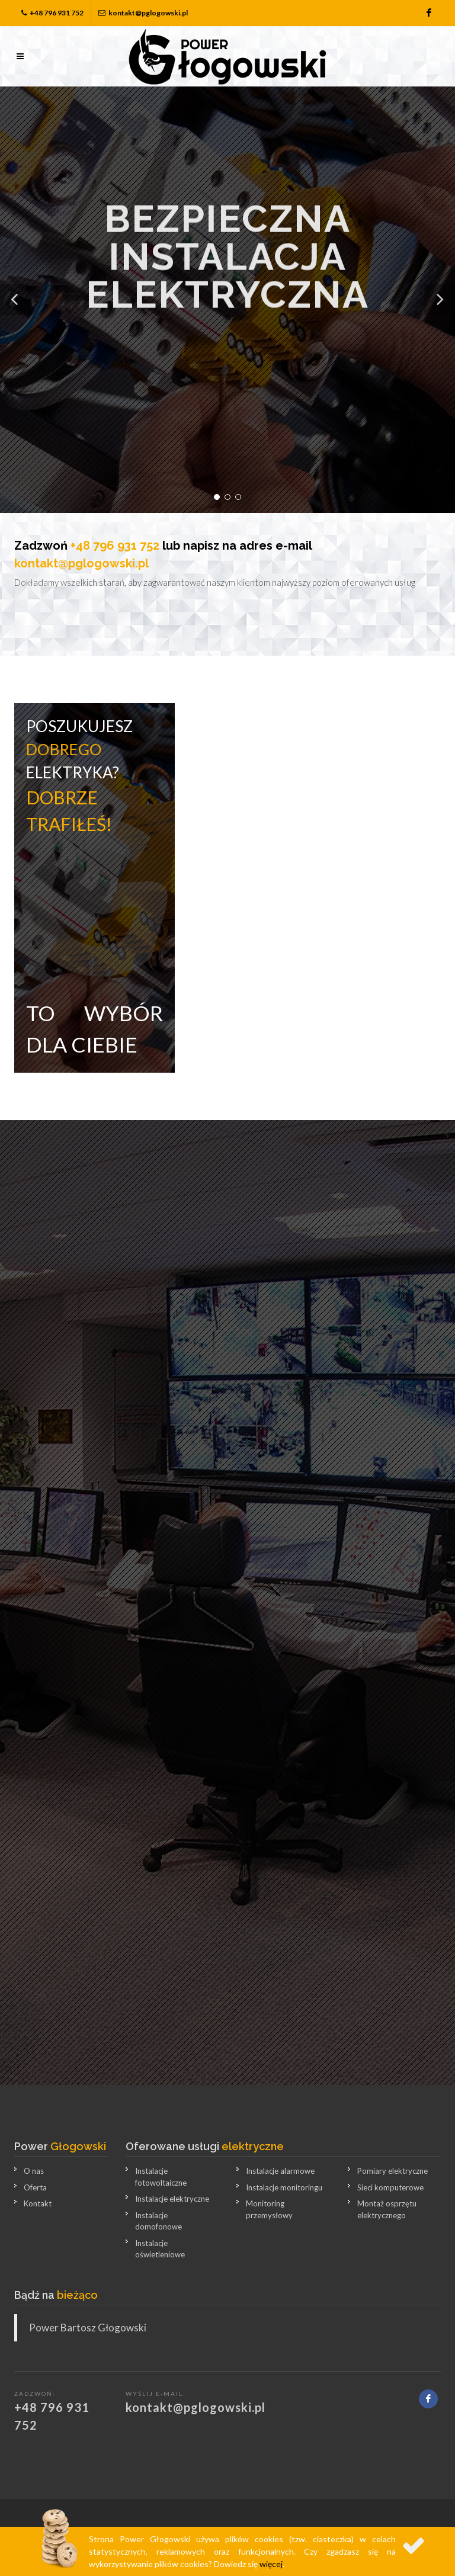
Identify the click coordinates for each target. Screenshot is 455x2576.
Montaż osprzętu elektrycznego (386, 2209)
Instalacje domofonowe (158, 2221)
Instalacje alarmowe (280, 2171)
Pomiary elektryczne (392, 2171)
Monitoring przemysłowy (269, 2209)
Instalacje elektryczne (172, 2198)
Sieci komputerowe (390, 2187)
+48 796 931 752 (52, 13)
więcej (271, 2564)
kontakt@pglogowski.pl (143, 13)
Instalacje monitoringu (284, 2187)
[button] (15, 299)
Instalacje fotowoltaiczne (161, 2176)
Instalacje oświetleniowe (160, 2249)
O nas (34, 2171)
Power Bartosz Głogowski (87, 2327)
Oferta (35, 2187)
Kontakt (38, 2203)
